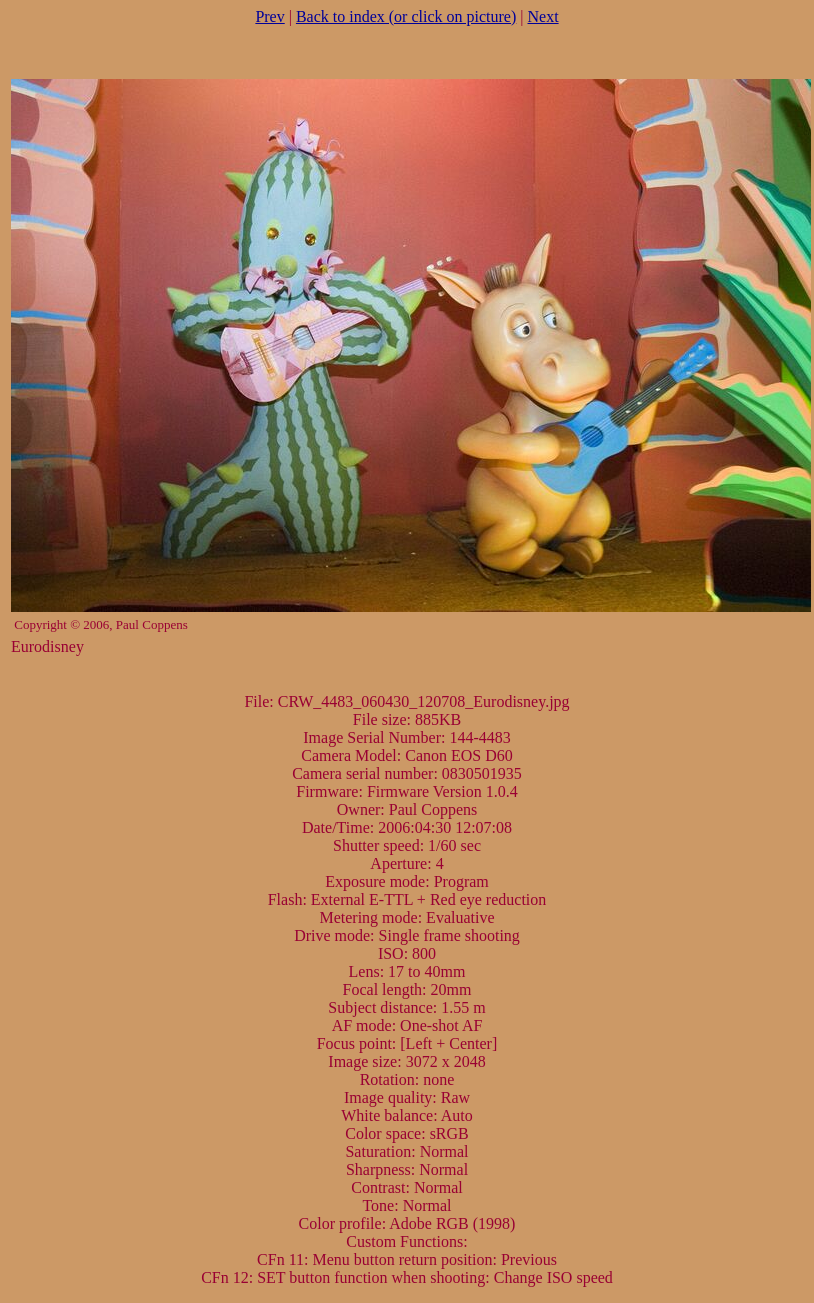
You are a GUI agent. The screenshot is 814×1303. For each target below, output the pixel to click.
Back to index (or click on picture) (406, 16)
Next (543, 16)
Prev (269, 16)
